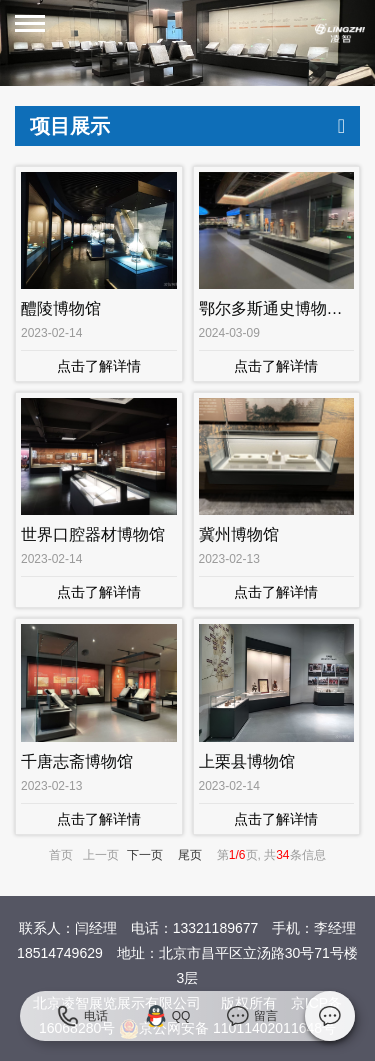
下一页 (145, 855)
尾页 (190, 855)
